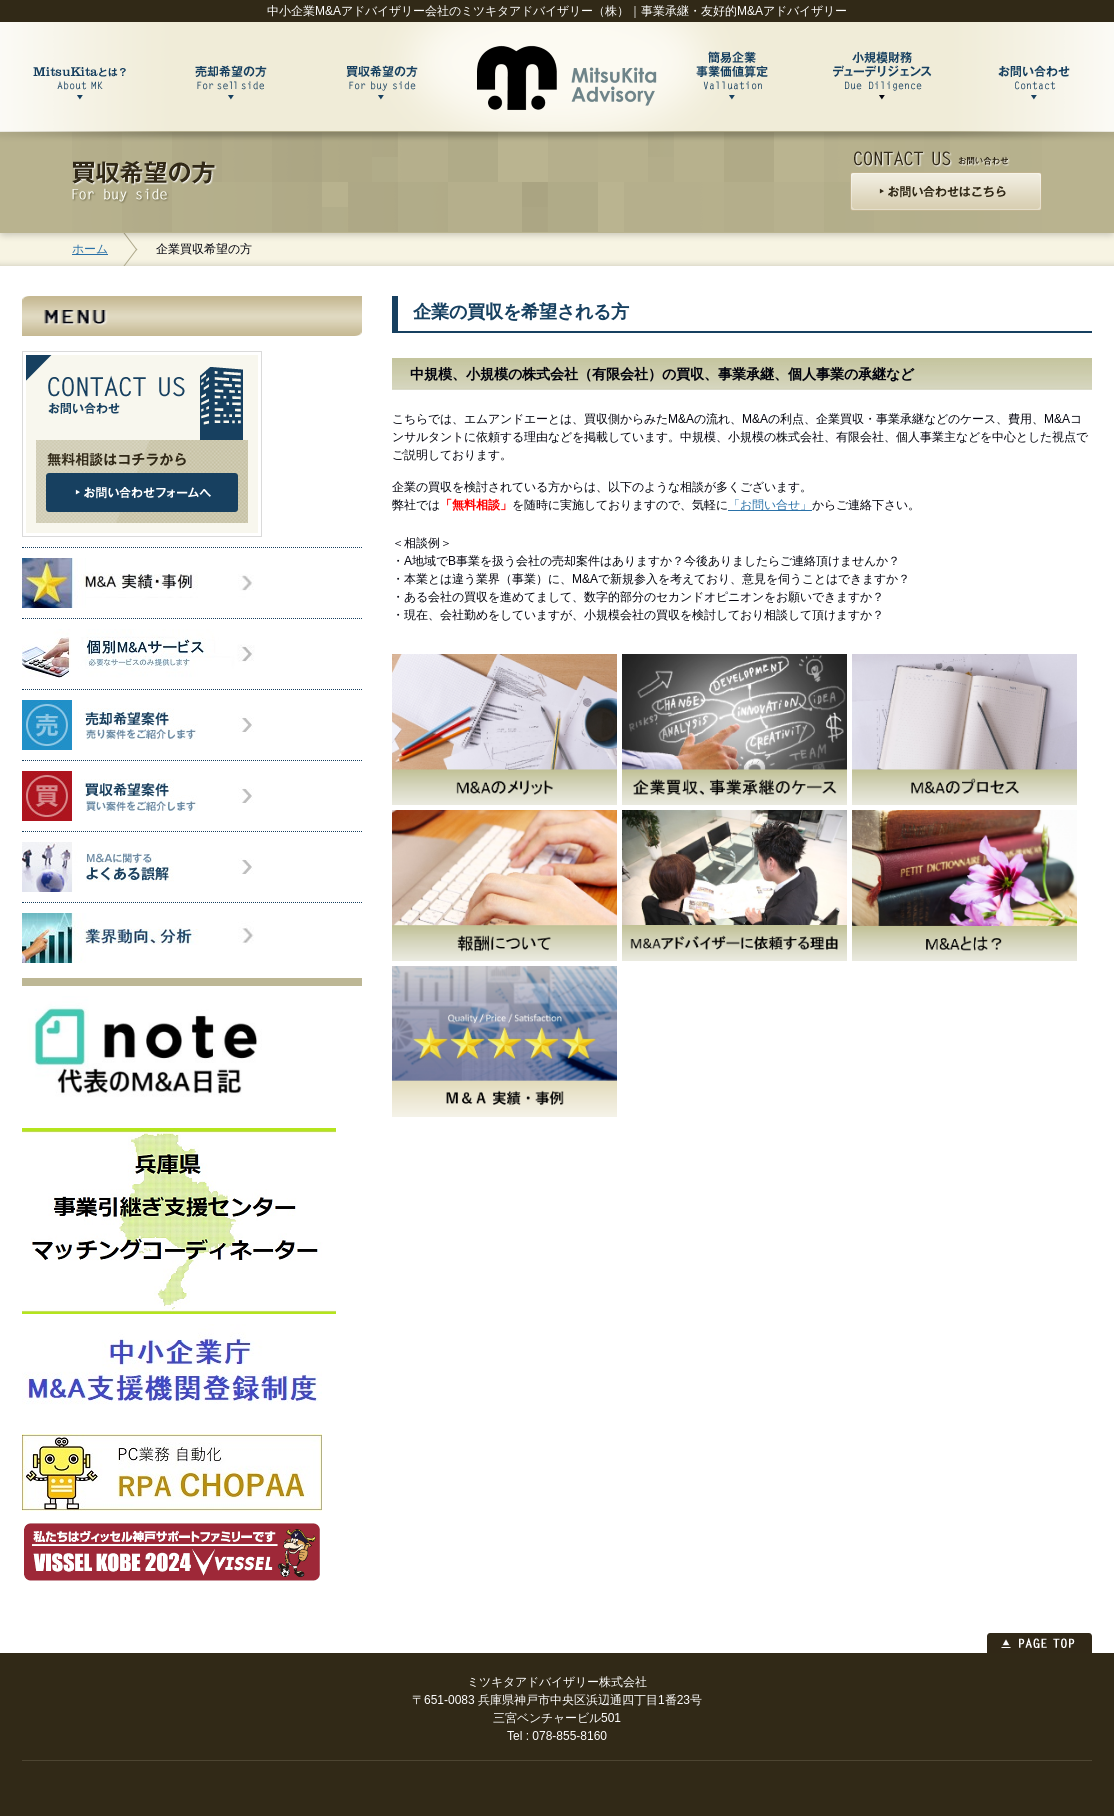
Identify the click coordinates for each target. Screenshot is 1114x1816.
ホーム (90, 249)
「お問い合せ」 (770, 505)
